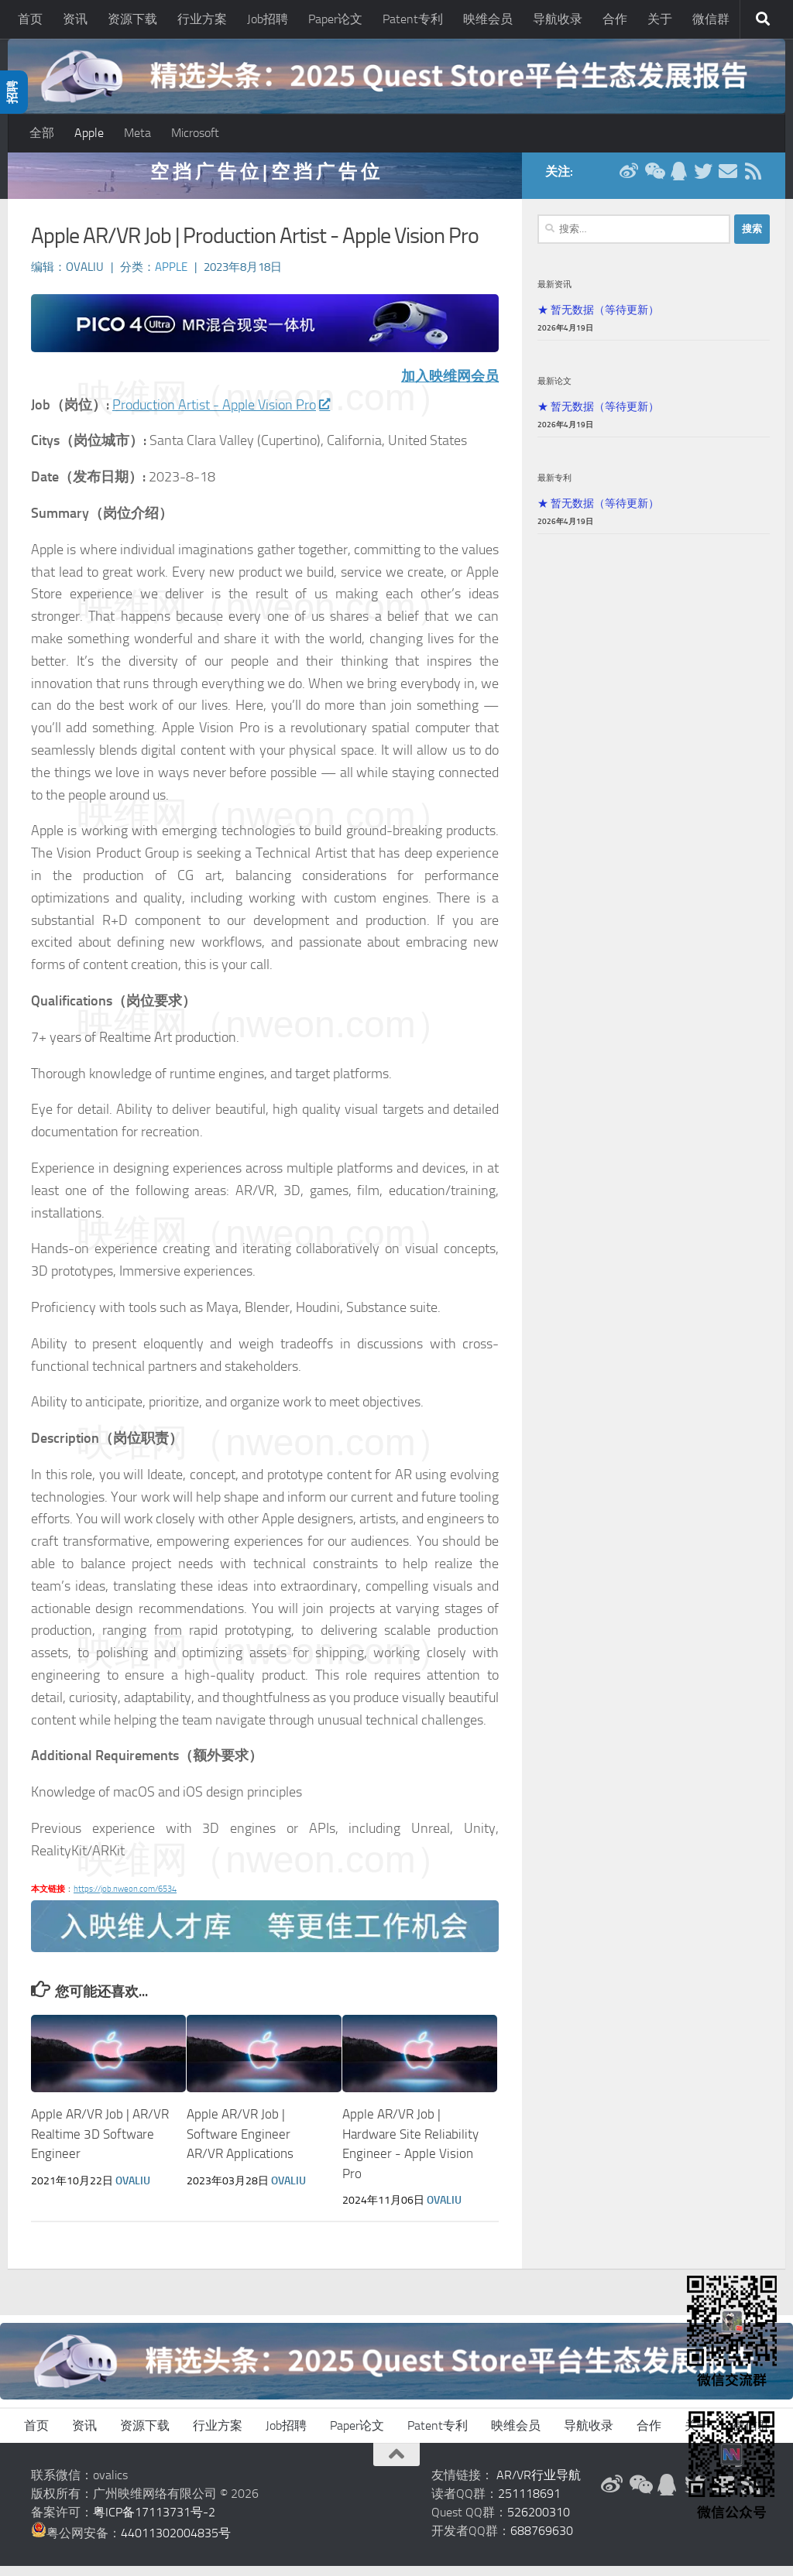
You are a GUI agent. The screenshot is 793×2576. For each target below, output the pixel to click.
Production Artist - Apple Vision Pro (220, 414)
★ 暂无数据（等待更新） (598, 319)
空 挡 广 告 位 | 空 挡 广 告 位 (264, 181)
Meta (137, 132)
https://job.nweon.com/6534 (125, 1899)
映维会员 (488, 19)
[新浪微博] (629, 181)
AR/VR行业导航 (538, 2485)
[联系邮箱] (728, 181)
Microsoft (195, 132)
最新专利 (554, 487)
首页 (30, 19)
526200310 (538, 2522)
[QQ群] (678, 181)
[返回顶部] (396, 2464)
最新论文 (554, 390)
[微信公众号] (653, 181)
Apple (89, 132)
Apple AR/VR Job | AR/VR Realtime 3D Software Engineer (100, 2144)
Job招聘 (267, 19)
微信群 (710, 19)
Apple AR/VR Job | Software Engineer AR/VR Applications (240, 2144)
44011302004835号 (176, 2543)
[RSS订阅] (752, 181)
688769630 (541, 2540)
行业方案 (202, 19)
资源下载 (132, 19)
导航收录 (557, 19)
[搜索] (762, 19)
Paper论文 (335, 19)
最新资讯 (554, 294)
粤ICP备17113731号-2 (154, 2522)
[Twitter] (703, 181)
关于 (659, 19)
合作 (614, 19)
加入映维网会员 (450, 386)
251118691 (529, 2503)
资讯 (75, 19)
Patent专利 (413, 19)
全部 (41, 132)
